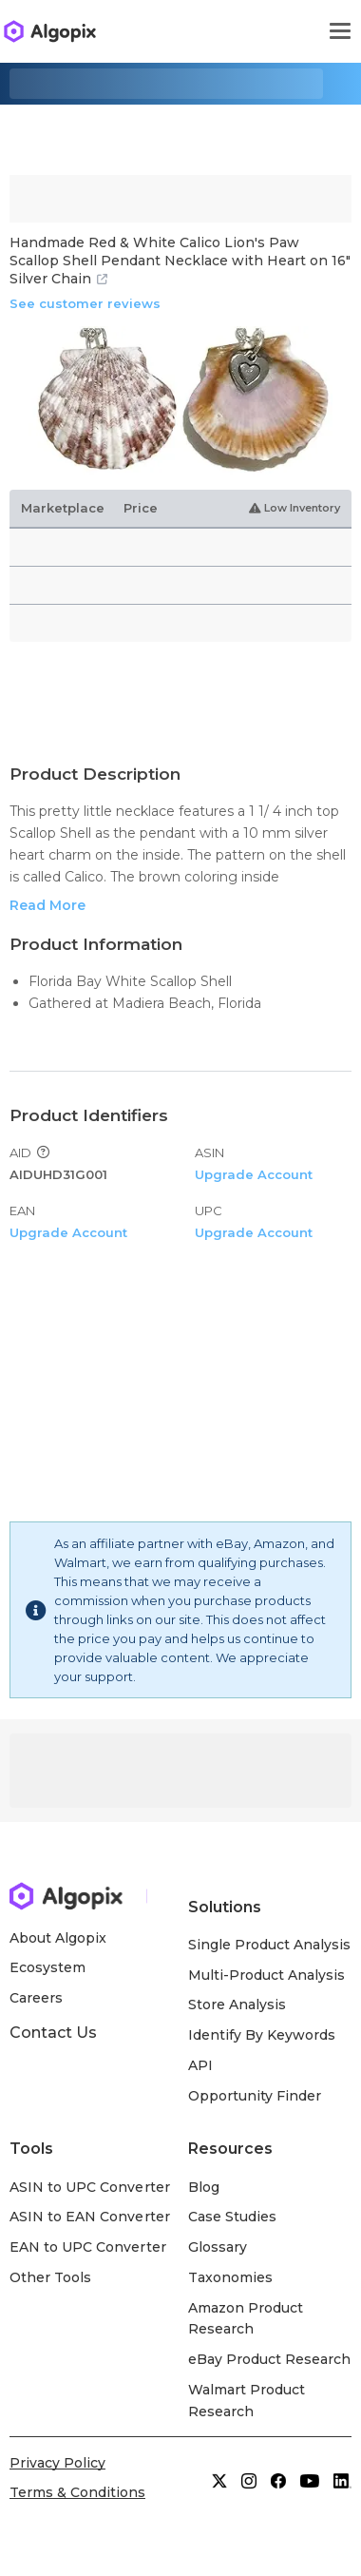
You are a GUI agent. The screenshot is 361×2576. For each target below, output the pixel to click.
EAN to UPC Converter (88, 2247)
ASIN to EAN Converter (90, 2216)
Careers (36, 1997)
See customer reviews (85, 303)
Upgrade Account (254, 1174)
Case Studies (232, 2216)
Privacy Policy (57, 2462)
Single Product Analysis (270, 1944)
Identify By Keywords (262, 2034)
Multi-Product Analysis (267, 1975)
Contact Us (53, 2033)
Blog (203, 2187)
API (200, 2065)
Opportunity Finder (255, 2095)
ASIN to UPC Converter (90, 2187)
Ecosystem (48, 1967)
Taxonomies (230, 2277)
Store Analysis (237, 2004)
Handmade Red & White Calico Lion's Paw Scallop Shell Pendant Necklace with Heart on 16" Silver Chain (180, 260)
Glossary (217, 2247)
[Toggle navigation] (340, 31)
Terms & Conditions (77, 2492)
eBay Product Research (270, 2359)
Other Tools (50, 2277)
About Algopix (58, 1938)
